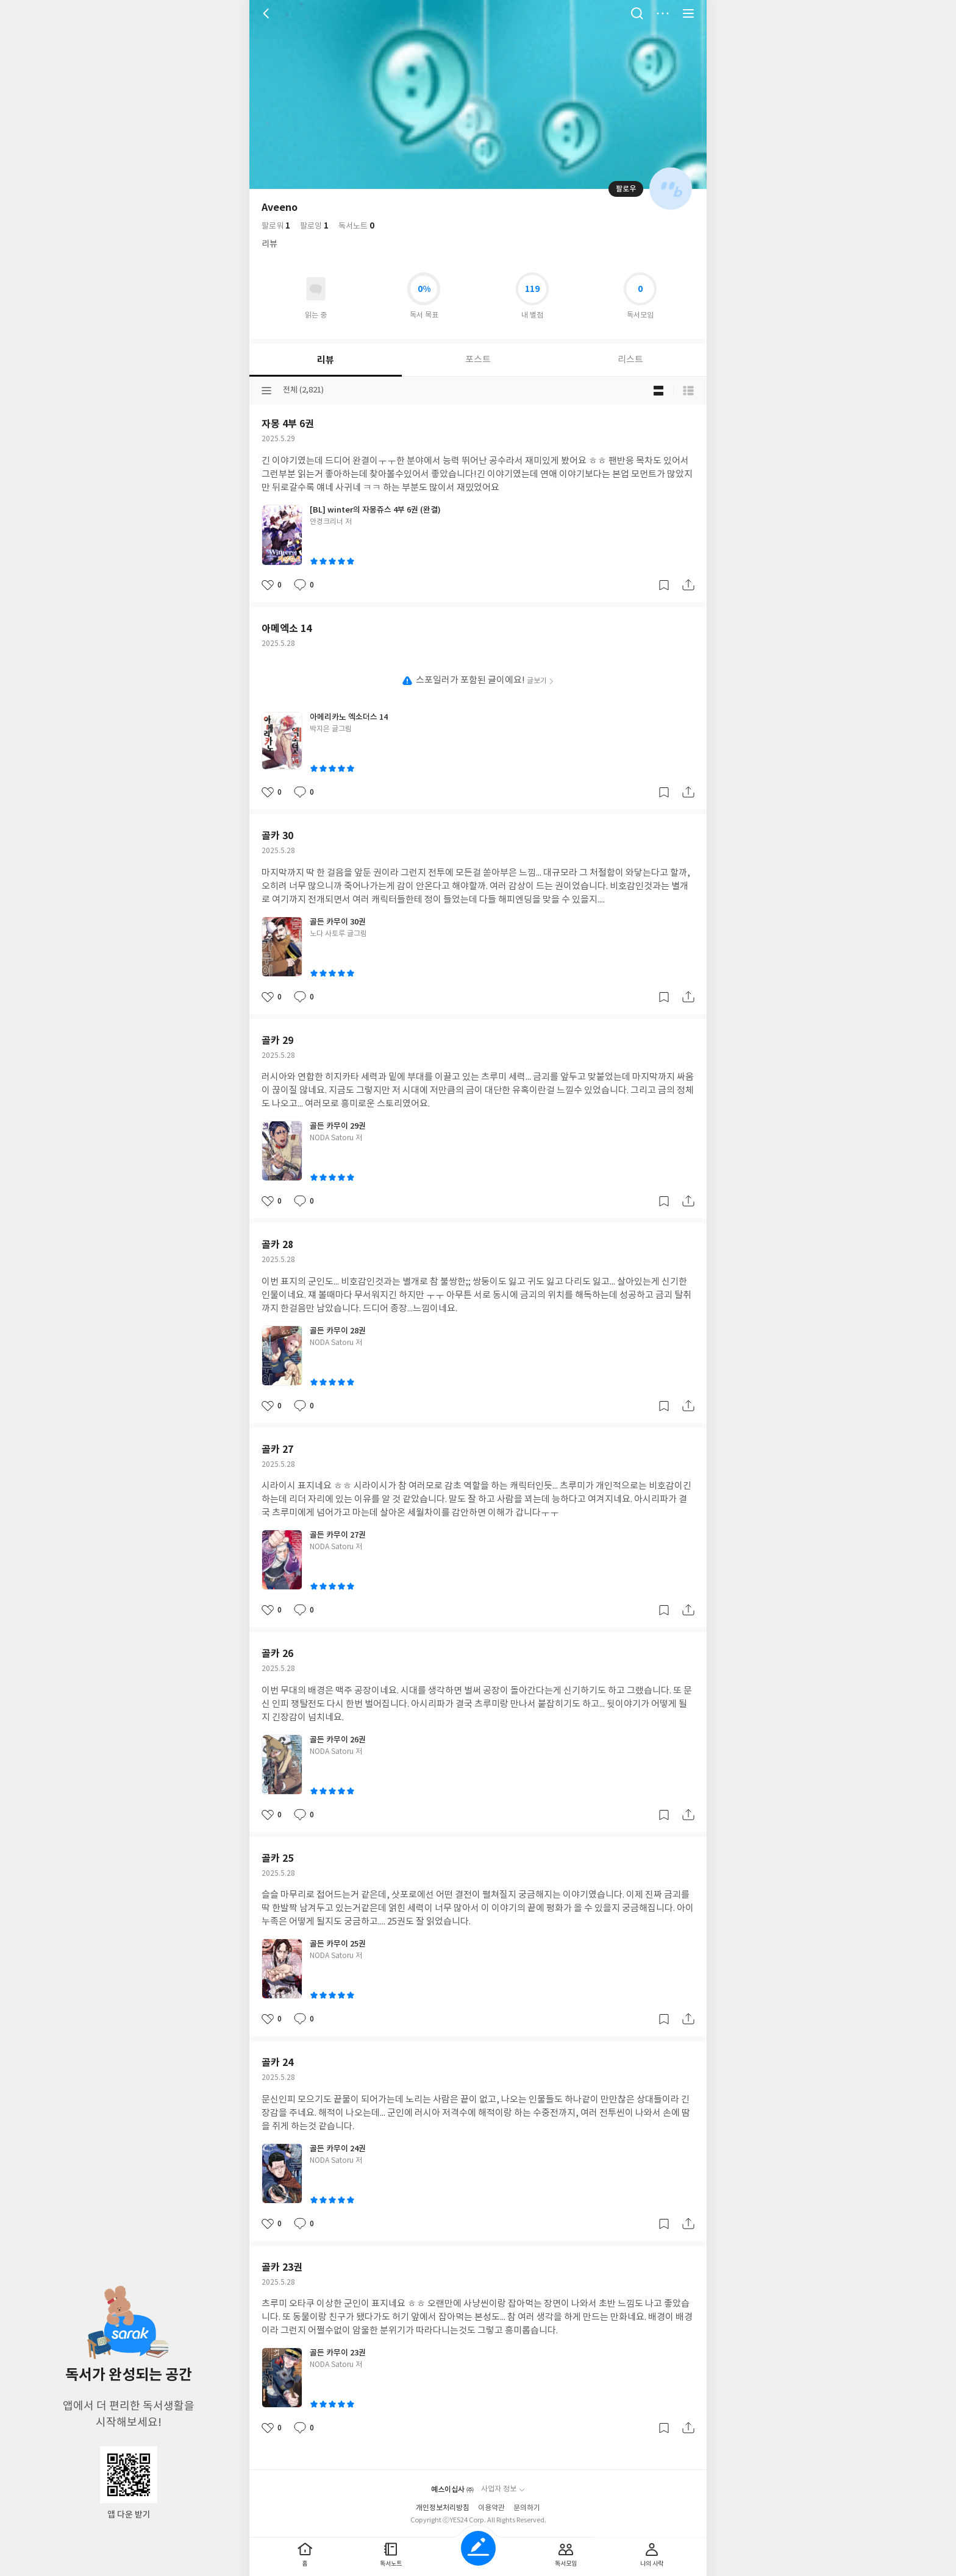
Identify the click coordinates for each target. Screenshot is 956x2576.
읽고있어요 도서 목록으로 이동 (315, 288)
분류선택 (266, 391)
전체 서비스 (688, 13)
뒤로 (268, 13)
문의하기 (526, 2508)
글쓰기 (478, 2548)
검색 (637, 13)
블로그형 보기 (658, 391)
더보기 (663, 13)
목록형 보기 (688, 391)
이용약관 (491, 2508)
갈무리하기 (664, 585)
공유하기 (688, 585)
